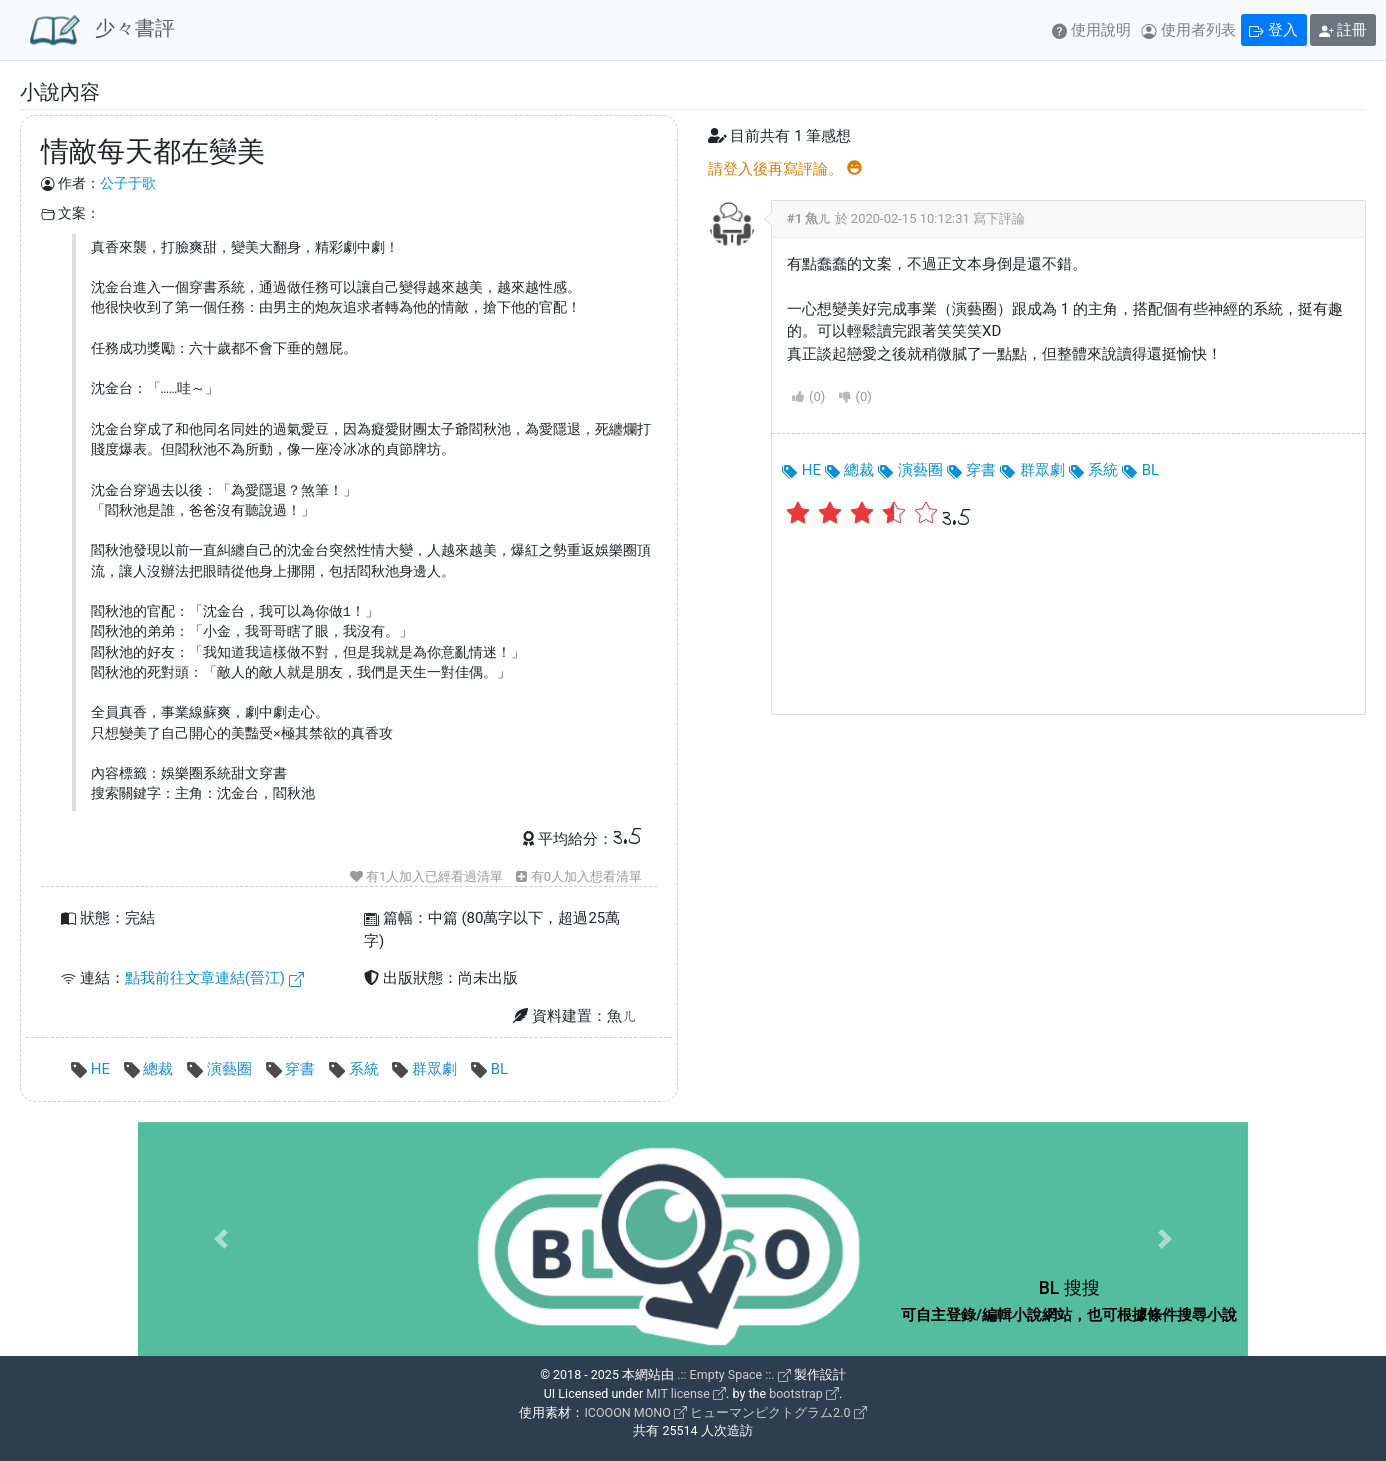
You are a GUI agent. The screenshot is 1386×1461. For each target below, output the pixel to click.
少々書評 (102, 30)
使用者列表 (1188, 30)
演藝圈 (221, 1069)
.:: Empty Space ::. (734, 1374)
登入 (1273, 30)
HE (92, 1069)
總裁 (150, 1069)
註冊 (1343, 30)
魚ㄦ (818, 218)
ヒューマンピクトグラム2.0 (778, 1412)
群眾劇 (426, 1069)
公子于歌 (128, 183)
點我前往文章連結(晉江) (214, 978)
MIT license (686, 1393)
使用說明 (1091, 30)
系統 (355, 1069)
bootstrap (804, 1393)
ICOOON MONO (635, 1412)
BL (489, 1069)
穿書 (292, 1069)
